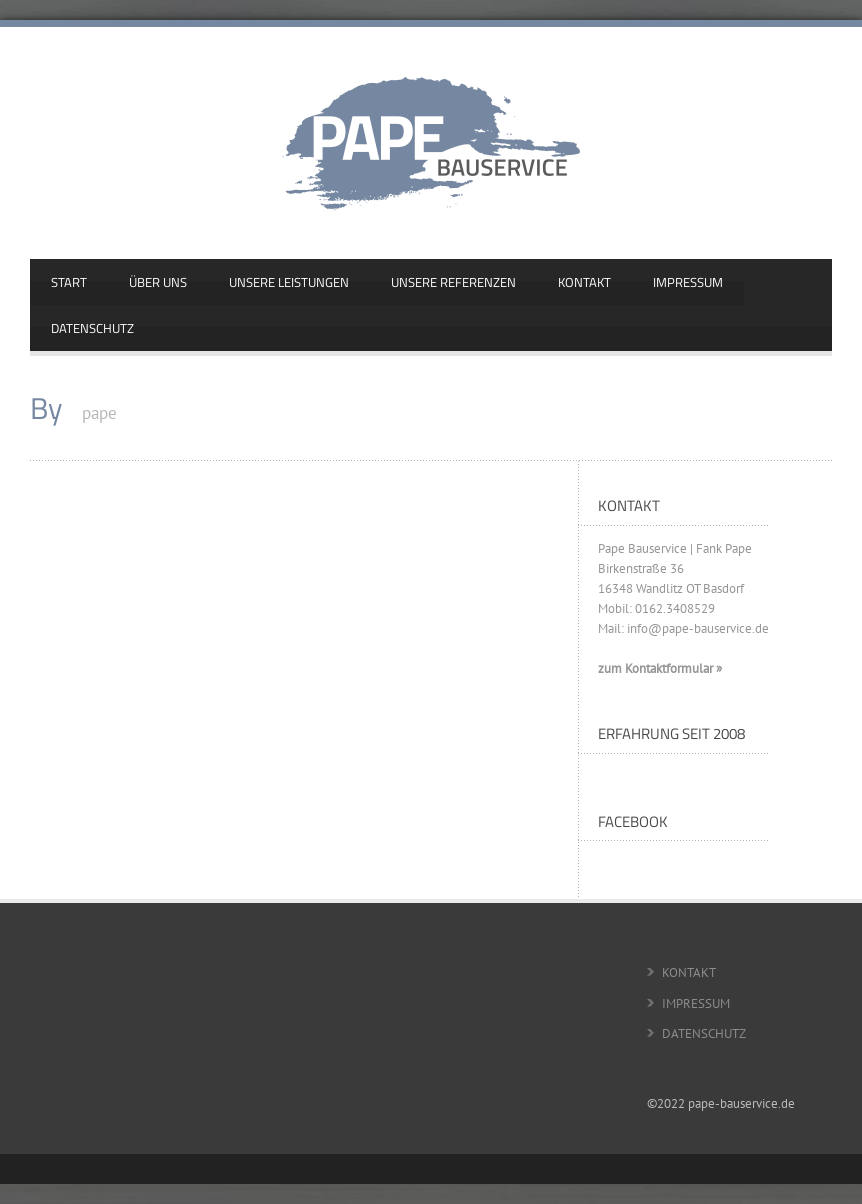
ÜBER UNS (158, 282)
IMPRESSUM (688, 282)
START (69, 282)
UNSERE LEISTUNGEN (289, 282)
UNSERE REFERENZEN (453, 282)
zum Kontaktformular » (660, 668)
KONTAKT (584, 282)
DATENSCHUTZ (92, 328)
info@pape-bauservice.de (698, 628)
